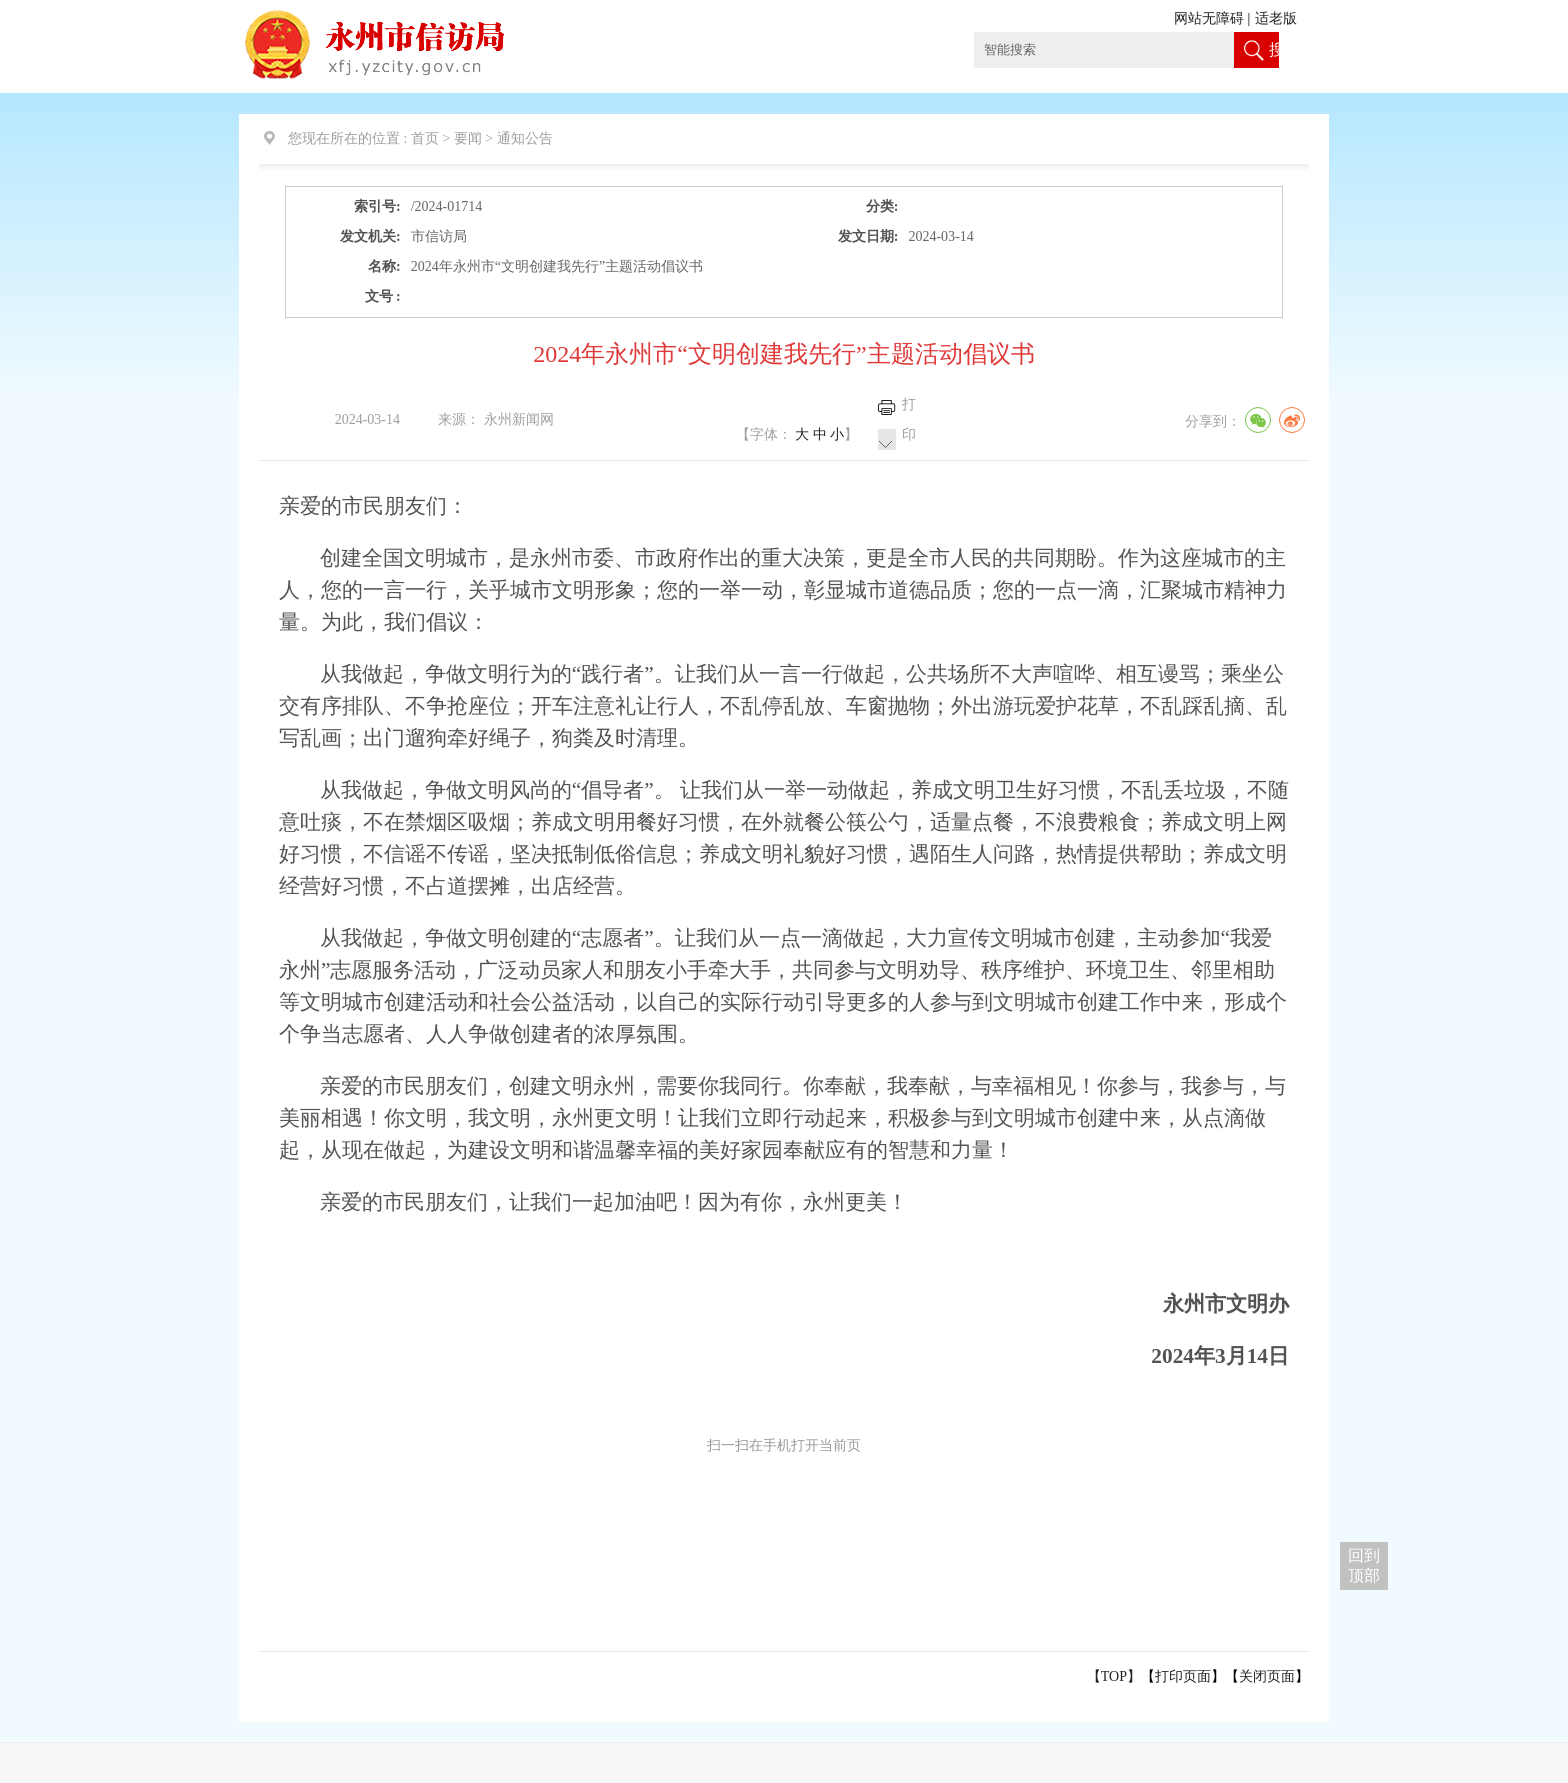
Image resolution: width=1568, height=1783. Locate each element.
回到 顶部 (1364, 1565)
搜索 (1274, 67)
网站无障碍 (1209, 18)
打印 (909, 419)
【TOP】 (1114, 1676)
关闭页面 (1267, 1676)
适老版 (1276, 18)
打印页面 (1183, 1676)
